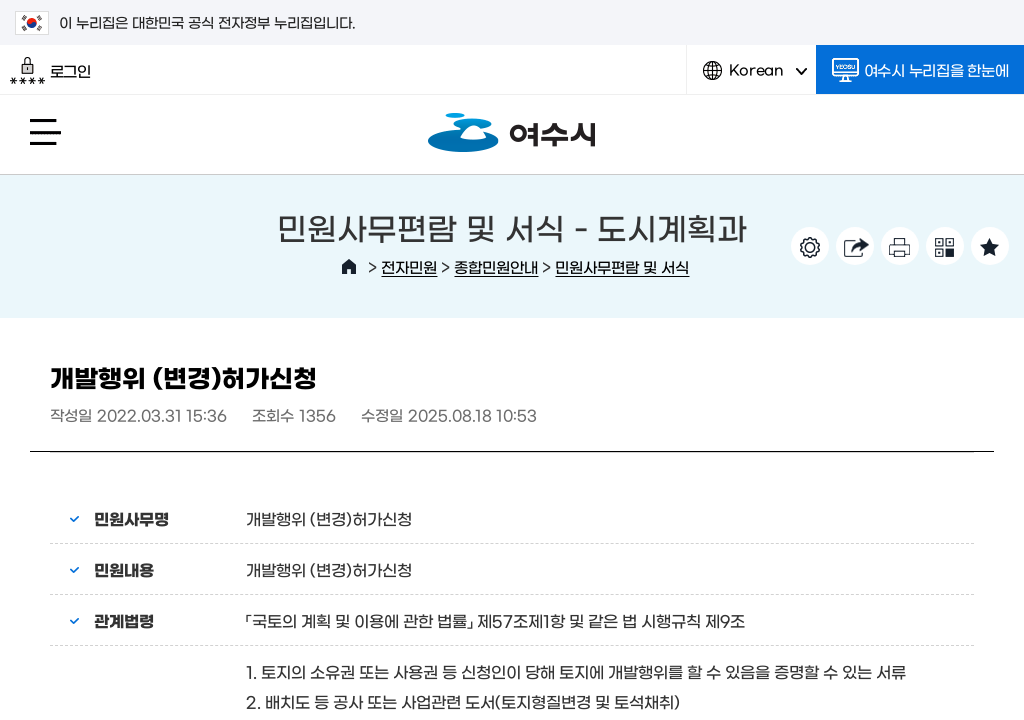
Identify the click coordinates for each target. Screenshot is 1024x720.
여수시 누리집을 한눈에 (920, 70)
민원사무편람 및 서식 (622, 266)
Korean (755, 77)
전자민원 (409, 266)
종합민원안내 (496, 266)
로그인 (50, 71)
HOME (349, 267)
